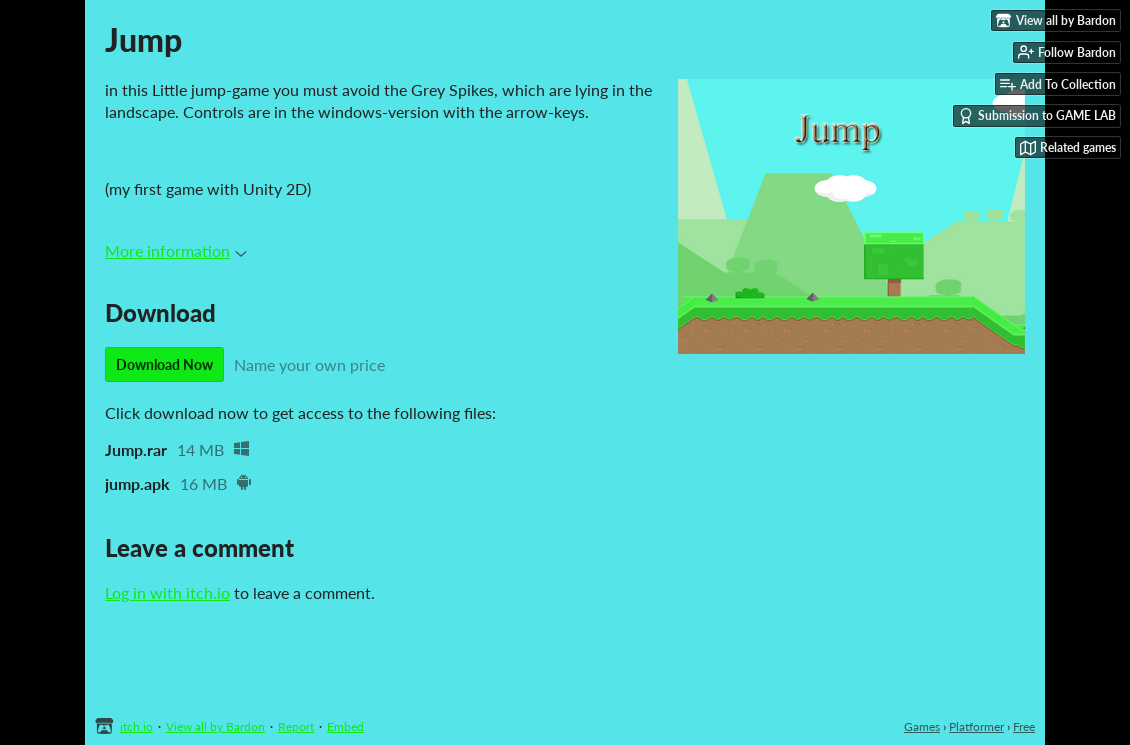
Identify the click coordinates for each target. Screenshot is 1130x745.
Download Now (164, 364)
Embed (345, 726)
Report (296, 726)
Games (922, 726)
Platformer (976, 726)
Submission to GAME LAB (1037, 116)
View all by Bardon (215, 726)
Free (1024, 726)
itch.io (136, 726)
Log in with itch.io (167, 592)
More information (176, 250)
